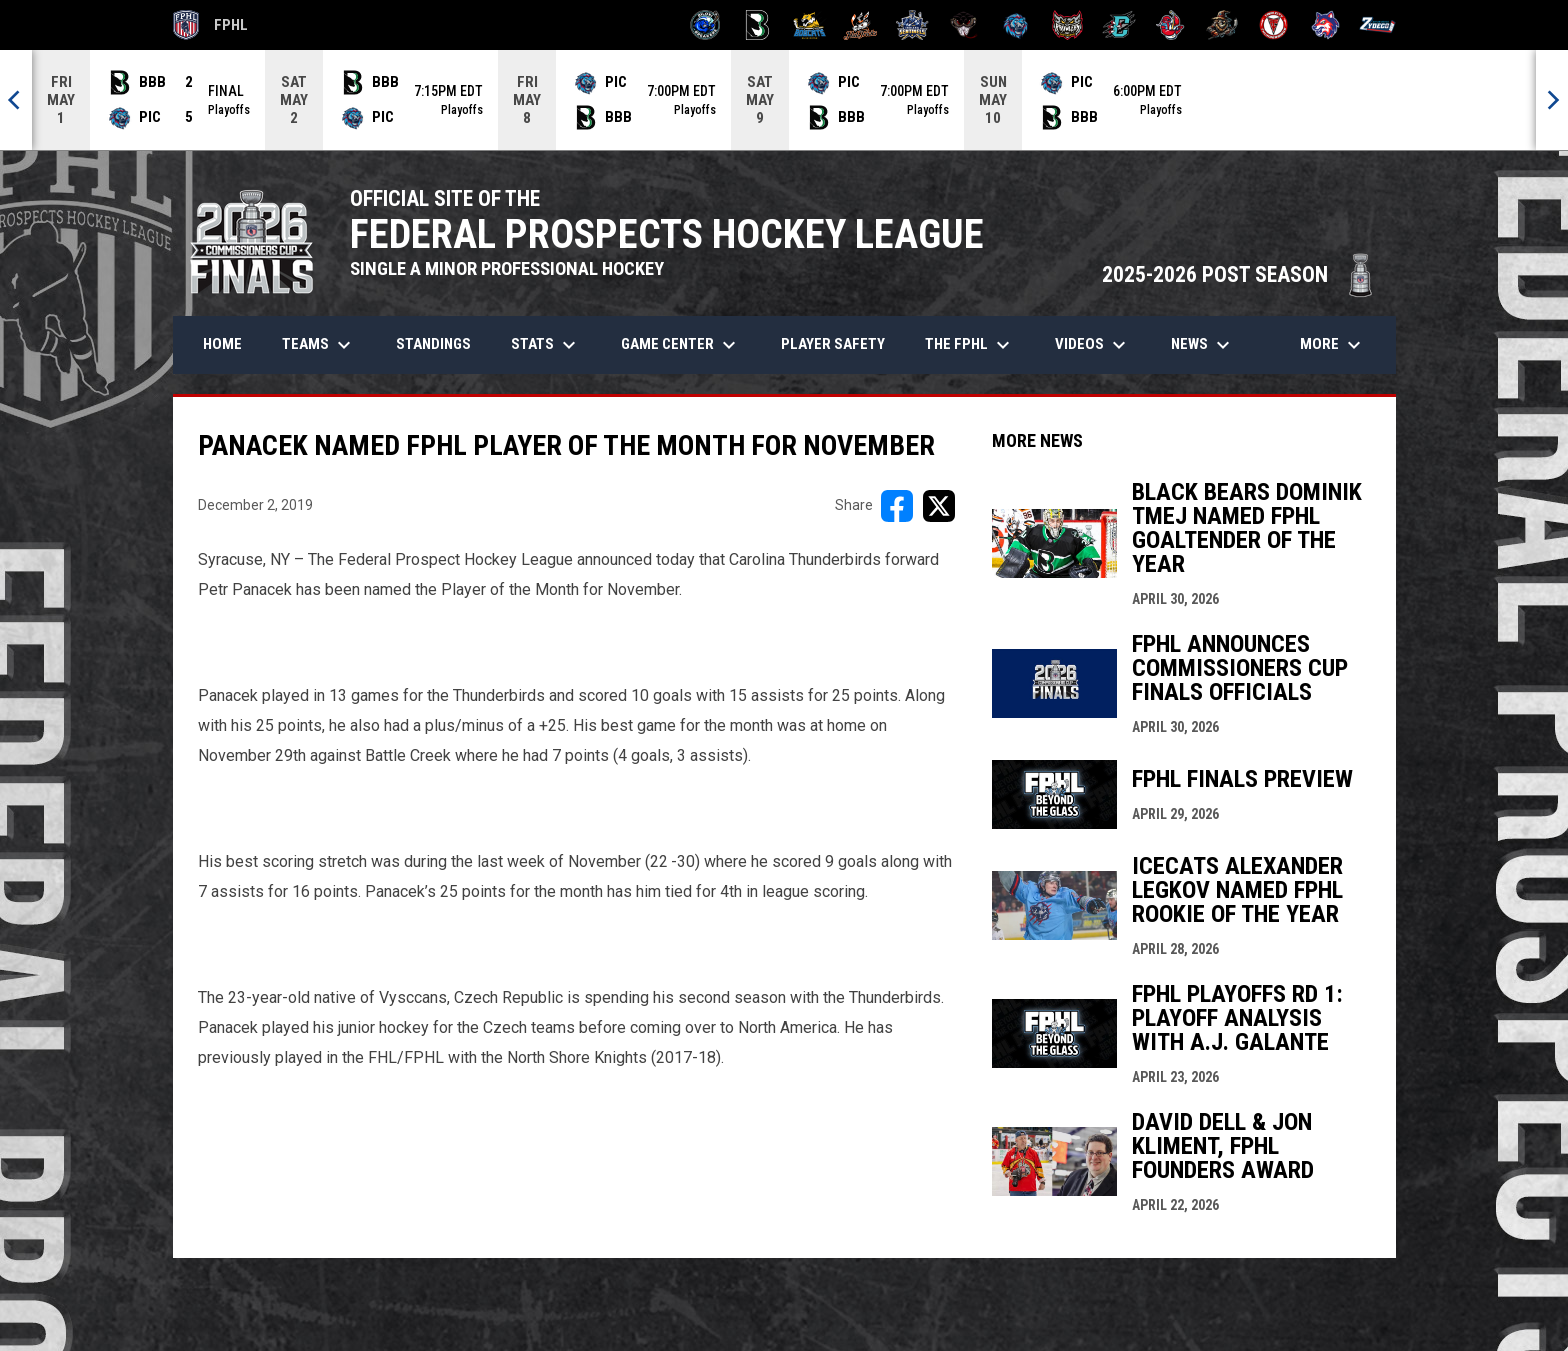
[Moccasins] (964, 25)
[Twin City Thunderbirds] (1274, 25)
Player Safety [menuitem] (833, 344)
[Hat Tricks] (860, 25)
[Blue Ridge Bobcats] (809, 25)
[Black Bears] (757, 25)
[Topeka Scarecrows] (1222, 25)
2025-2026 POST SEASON (1239, 274)
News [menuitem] (1203, 345)
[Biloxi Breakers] (705, 25)
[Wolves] (1325, 25)
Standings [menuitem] (433, 344)
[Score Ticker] (784, 100)
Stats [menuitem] (546, 345)
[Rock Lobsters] (1170, 25)
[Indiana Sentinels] (912, 25)
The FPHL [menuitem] (970, 345)
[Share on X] (939, 506)
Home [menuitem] (222, 344)
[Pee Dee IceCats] (1015, 25)
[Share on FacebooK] (897, 506)
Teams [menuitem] (319, 345)
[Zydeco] (1377, 25)
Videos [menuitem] (1093, 345)
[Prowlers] (1067, 25)
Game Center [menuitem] (681, 345)
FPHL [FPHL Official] (211, 25)
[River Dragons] (1119, 25)
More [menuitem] (1333, 345)
